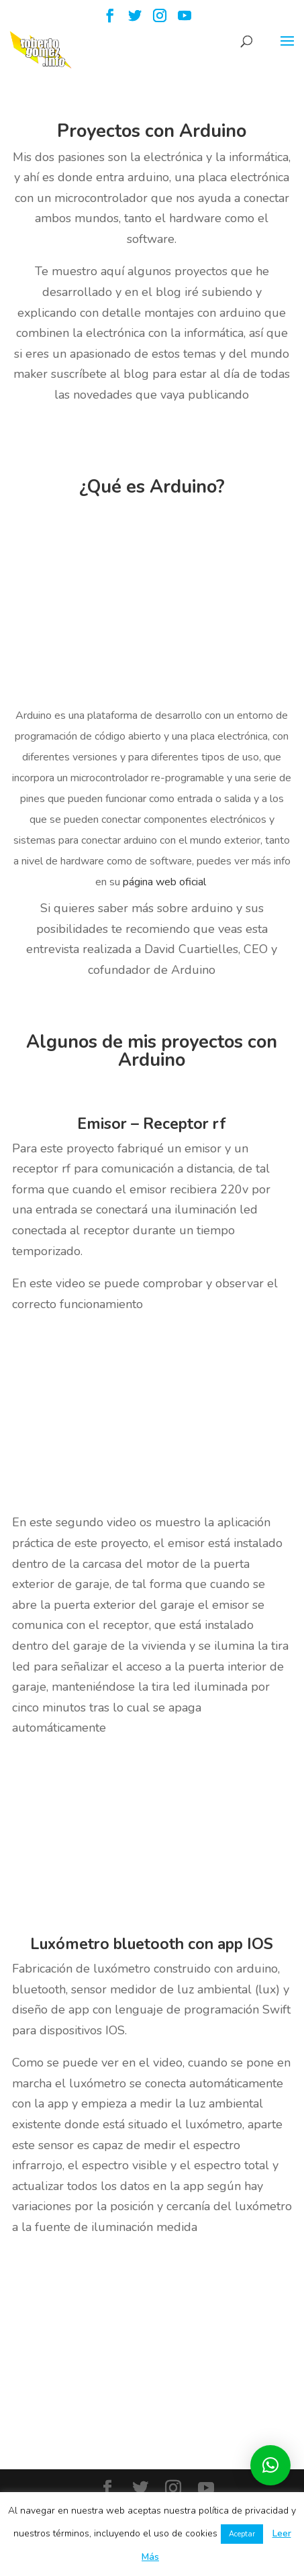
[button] (270, 2465)
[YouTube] (184, 20)
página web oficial (166, 882)
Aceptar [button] (242, 2534)
